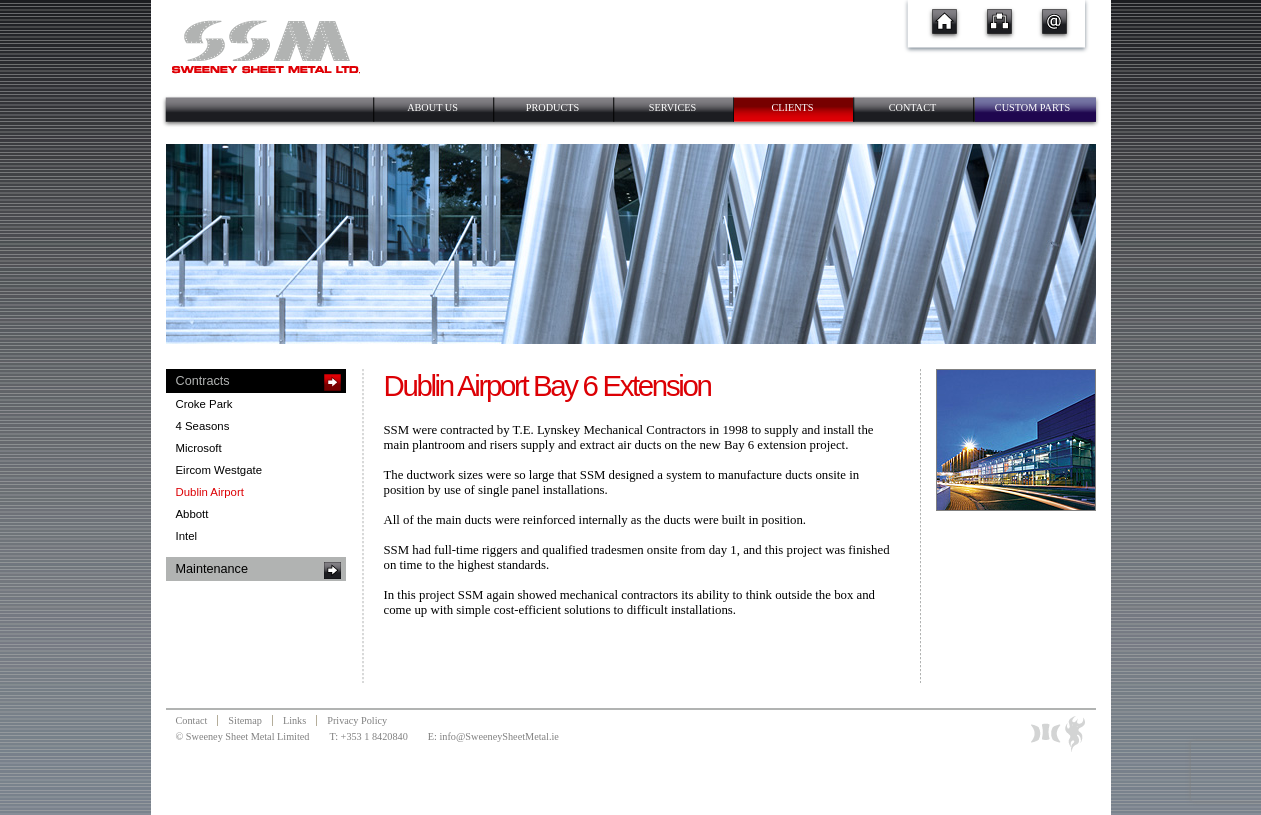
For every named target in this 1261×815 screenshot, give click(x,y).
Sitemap (245, 720)
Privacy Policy (357, 720)
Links (294, 720)
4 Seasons (203, 426)
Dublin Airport (210, 492)
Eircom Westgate (219, 470)
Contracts (203, 381)
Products (552, 107)
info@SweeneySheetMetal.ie (498, 736)
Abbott (192, 514)
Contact (913, 107)
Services (673, 107)
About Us (432, 107)
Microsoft (199, 448)
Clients (792, 107)
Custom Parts (1032, 107)
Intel (187, 536)
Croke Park (204, 404)
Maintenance (212, 569)
